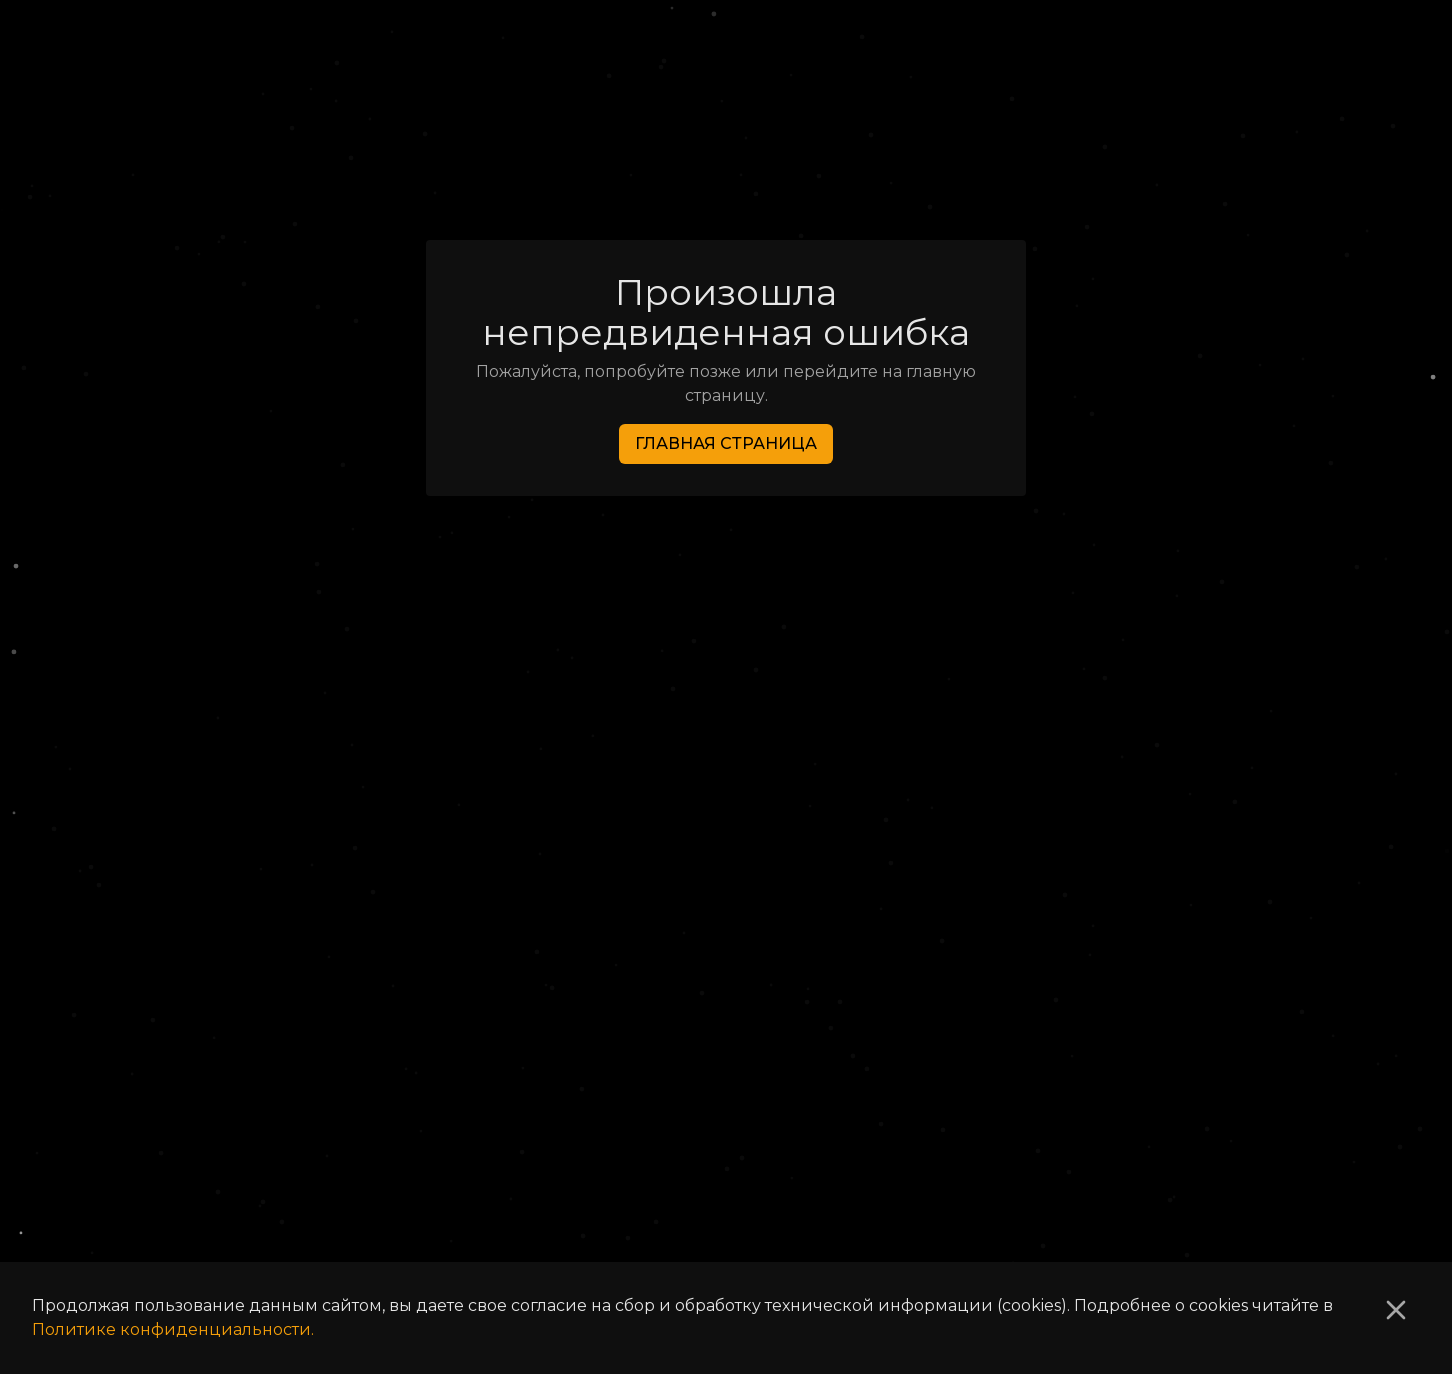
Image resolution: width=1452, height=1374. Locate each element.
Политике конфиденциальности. (173, 1329)
